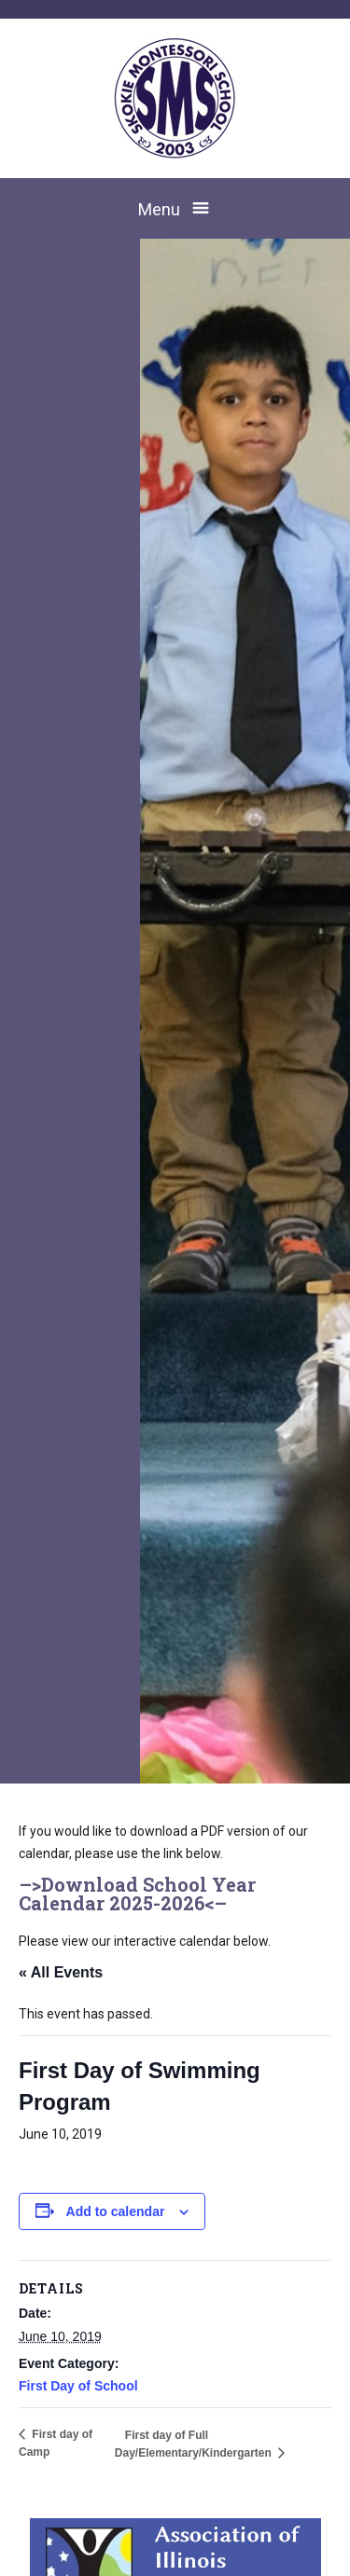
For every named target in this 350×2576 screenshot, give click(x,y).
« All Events (61, 1972)
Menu (159, 209)
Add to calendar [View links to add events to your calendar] (115, 2211)
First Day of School (78, 2385)
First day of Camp (55, 2443)
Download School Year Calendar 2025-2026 (137, 1893)
